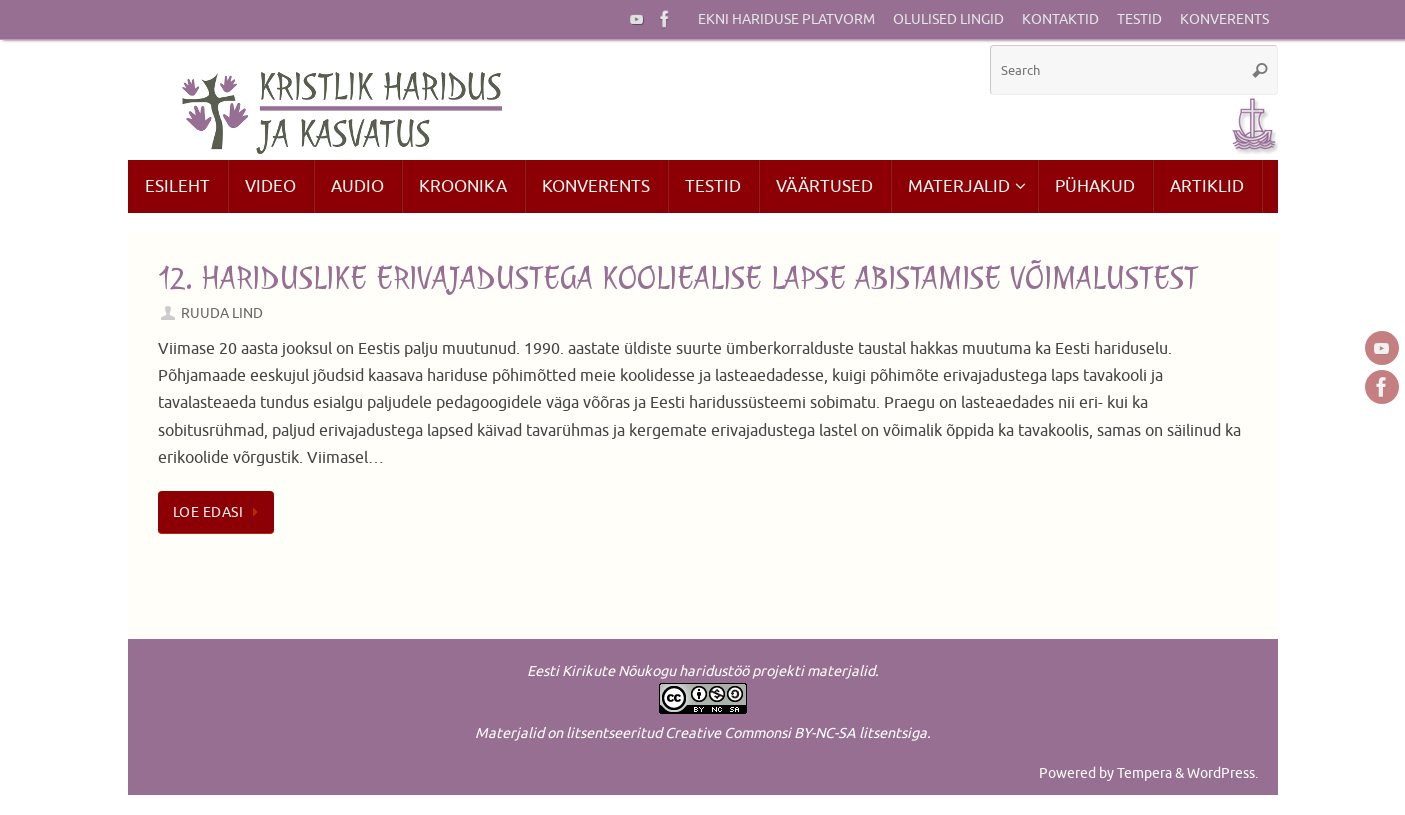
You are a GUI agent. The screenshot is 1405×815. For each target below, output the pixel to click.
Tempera (1144, 773)
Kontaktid (1060, 19)
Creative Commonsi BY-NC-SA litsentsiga (796, 733)
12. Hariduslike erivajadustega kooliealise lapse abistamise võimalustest (678, 278)
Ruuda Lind (222, 313)
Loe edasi (220, 512)
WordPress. (1222, 773)
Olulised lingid (948, 19)
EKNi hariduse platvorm (786, 19)
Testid (1139, 19)
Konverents (1224, 19)
